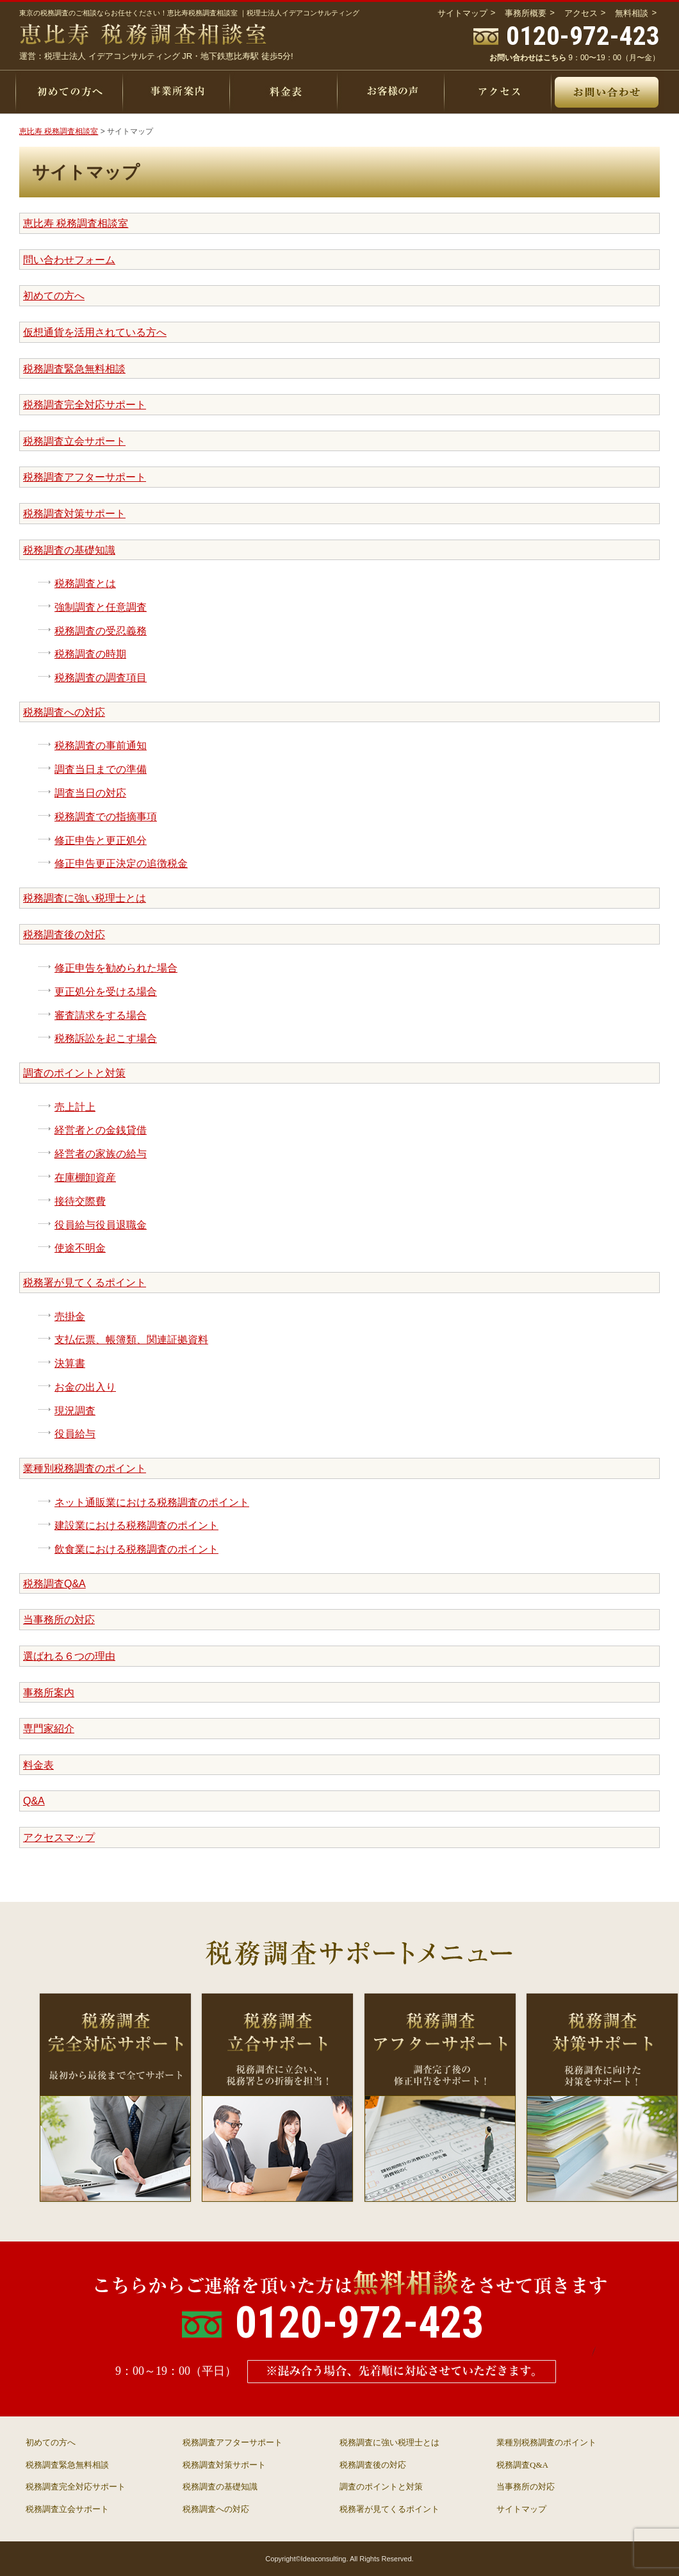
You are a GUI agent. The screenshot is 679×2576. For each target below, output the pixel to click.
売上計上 (74, 1107)
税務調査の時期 (90, 653)
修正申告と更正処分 (100, 840)
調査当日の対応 (90, 793)
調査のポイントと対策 (74, 1073)
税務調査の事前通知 (100, 745)
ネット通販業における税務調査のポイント (151, 1502)
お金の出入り (85, 1387)
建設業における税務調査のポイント (136, 1525)
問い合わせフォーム (69, 259)
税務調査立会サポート (74, 441)
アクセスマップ (59, 1837)
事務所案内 (48, 1692)
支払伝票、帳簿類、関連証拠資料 (131, 1339)
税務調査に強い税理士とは (84, 898)
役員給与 (74, 1433)
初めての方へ (54, 295)
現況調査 (74, 1410)
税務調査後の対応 (64, 934)
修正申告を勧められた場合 (115, 967)
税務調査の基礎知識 (69, 550)
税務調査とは (85, 583)
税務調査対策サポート (74, 513)
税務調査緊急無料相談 (74, 368)
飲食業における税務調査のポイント (136, 1549)
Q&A (34, 1801)
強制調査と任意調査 (100, 607)
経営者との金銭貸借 (100, 1130)
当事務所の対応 (59, 1619)
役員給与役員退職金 (100, 1224)
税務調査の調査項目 (100, 677)
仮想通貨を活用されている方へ (95, 332)
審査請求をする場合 (100, 1015)
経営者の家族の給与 (100, 1153)
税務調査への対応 (64, 712)
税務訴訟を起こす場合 (105, 1038)
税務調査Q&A (54, 1583)
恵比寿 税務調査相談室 (75, 223)
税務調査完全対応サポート (84, 404)
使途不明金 (80, 1248)
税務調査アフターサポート (84, 477)
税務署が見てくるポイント (84, 1282)
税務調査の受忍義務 (100, 630)
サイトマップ (521, 2509)
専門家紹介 (48, 1728)
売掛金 (69, 1316)
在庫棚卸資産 (85, 1177)
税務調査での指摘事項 (105, 816)
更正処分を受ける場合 (105, 991)
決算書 (69, 1363)
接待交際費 (80, 1201)
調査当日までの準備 (100, 769)
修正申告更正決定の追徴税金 (121, 863)
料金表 (38, 1765)
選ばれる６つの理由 (69, 1656)
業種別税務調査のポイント (84, 1468)
